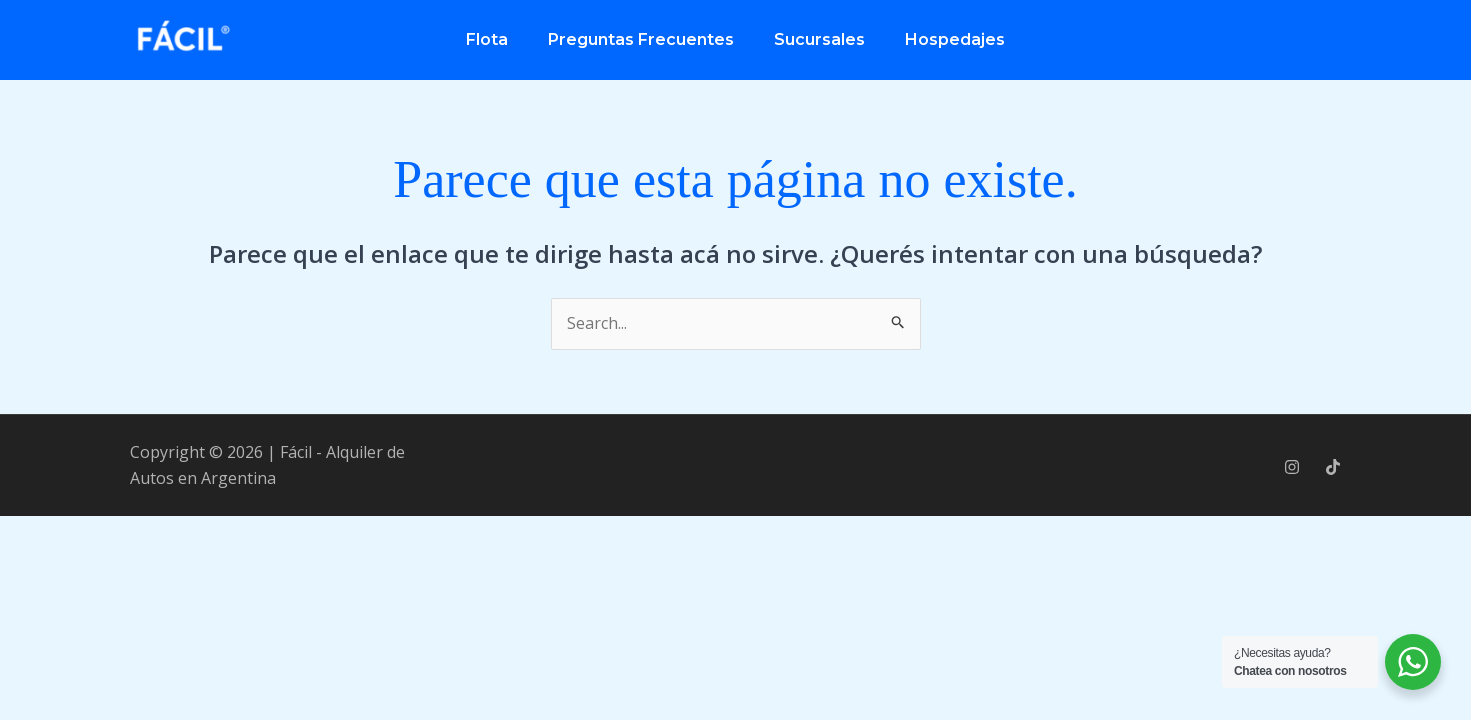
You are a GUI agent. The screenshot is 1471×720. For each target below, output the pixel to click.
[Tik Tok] (1333, 467)
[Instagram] (1292, 467)
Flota (487, 39)
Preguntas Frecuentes (641, 39)
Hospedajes (955, 39)
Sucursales (819, 39)
